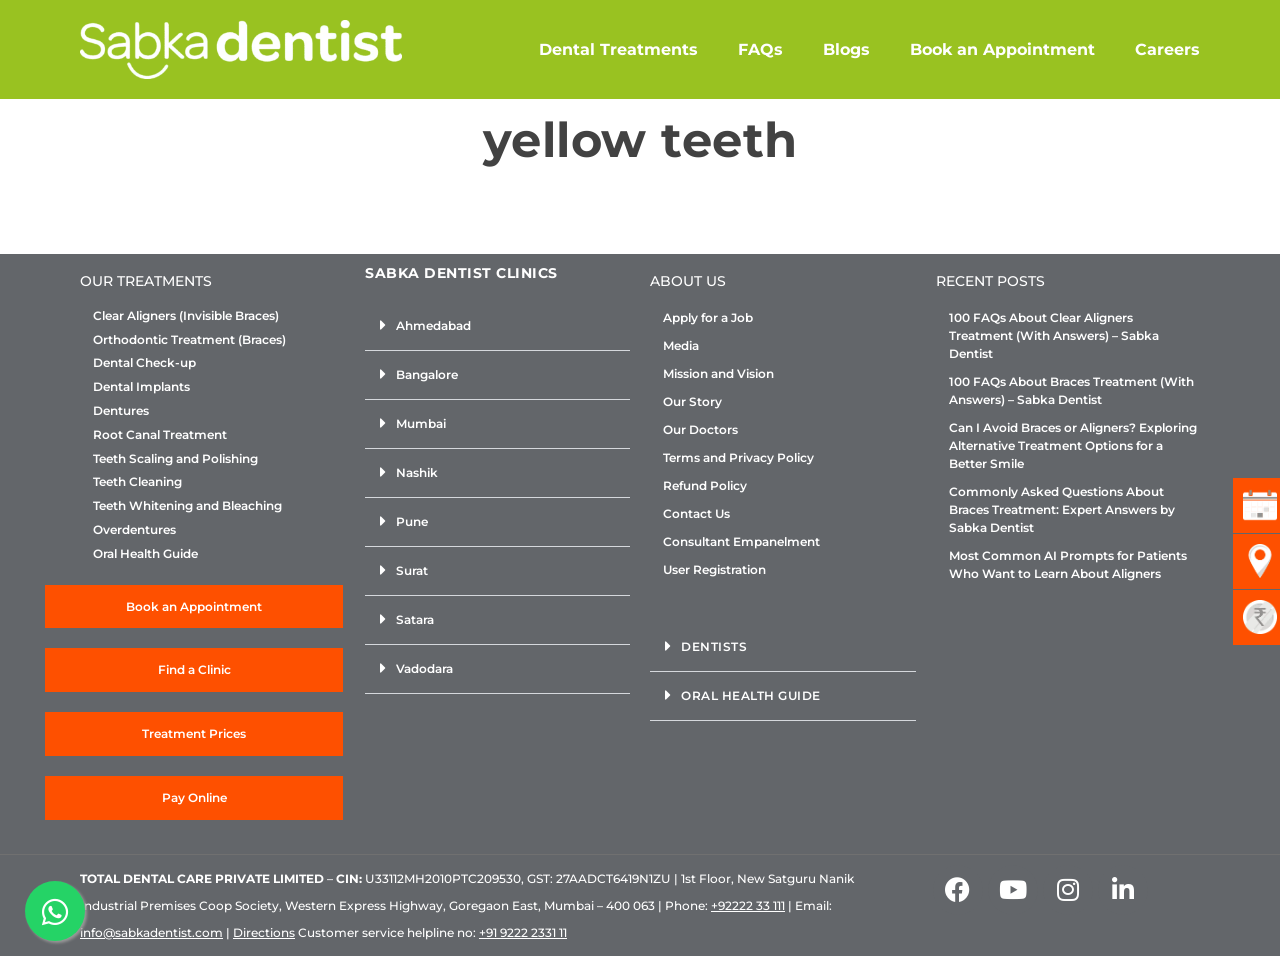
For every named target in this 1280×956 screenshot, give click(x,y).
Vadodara (424, 668)
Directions (264, 932)
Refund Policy (705, 485)
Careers (1167, 49)
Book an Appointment (1002, 49)
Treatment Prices (194, 733)
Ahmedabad (433, 325)
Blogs (846, 49)
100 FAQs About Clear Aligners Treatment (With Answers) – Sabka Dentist (1054, 335)
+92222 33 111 (748, 905)
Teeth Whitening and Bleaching (187, 506)
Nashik (417, 472)
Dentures (121, 411)
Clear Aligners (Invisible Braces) (186, 316)
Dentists (714, 646)
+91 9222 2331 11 (523, 932)
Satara (415, 619)
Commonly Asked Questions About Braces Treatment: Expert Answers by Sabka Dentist (1062, 509)
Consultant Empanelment (741, 541)
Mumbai (421, 423)
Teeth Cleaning (137, 482)
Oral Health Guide (145, 554)
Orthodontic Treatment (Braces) (189, 340)
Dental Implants (141, 387)
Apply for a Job (708, 317)
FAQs (760, 49)
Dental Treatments (618, 49)
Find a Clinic (194, 669)
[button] (497, 326)
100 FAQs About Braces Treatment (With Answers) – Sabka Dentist (1071, 390)
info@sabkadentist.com (151, 932)
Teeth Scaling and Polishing (175, 459)
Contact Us (696, 513)
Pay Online (194, 797)
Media (681, 345)
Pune (412, 521)
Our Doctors (700, 429)
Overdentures (134, 530)
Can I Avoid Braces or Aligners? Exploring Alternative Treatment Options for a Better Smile (1073, 445)
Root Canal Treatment (160, 435)
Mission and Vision (718, 373)
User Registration (714, 569)
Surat (412, 570)
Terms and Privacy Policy (738, 457)
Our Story (692, 401)
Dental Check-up (144, 363)
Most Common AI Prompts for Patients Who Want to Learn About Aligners (1068, 564)
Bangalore (427, 374)
